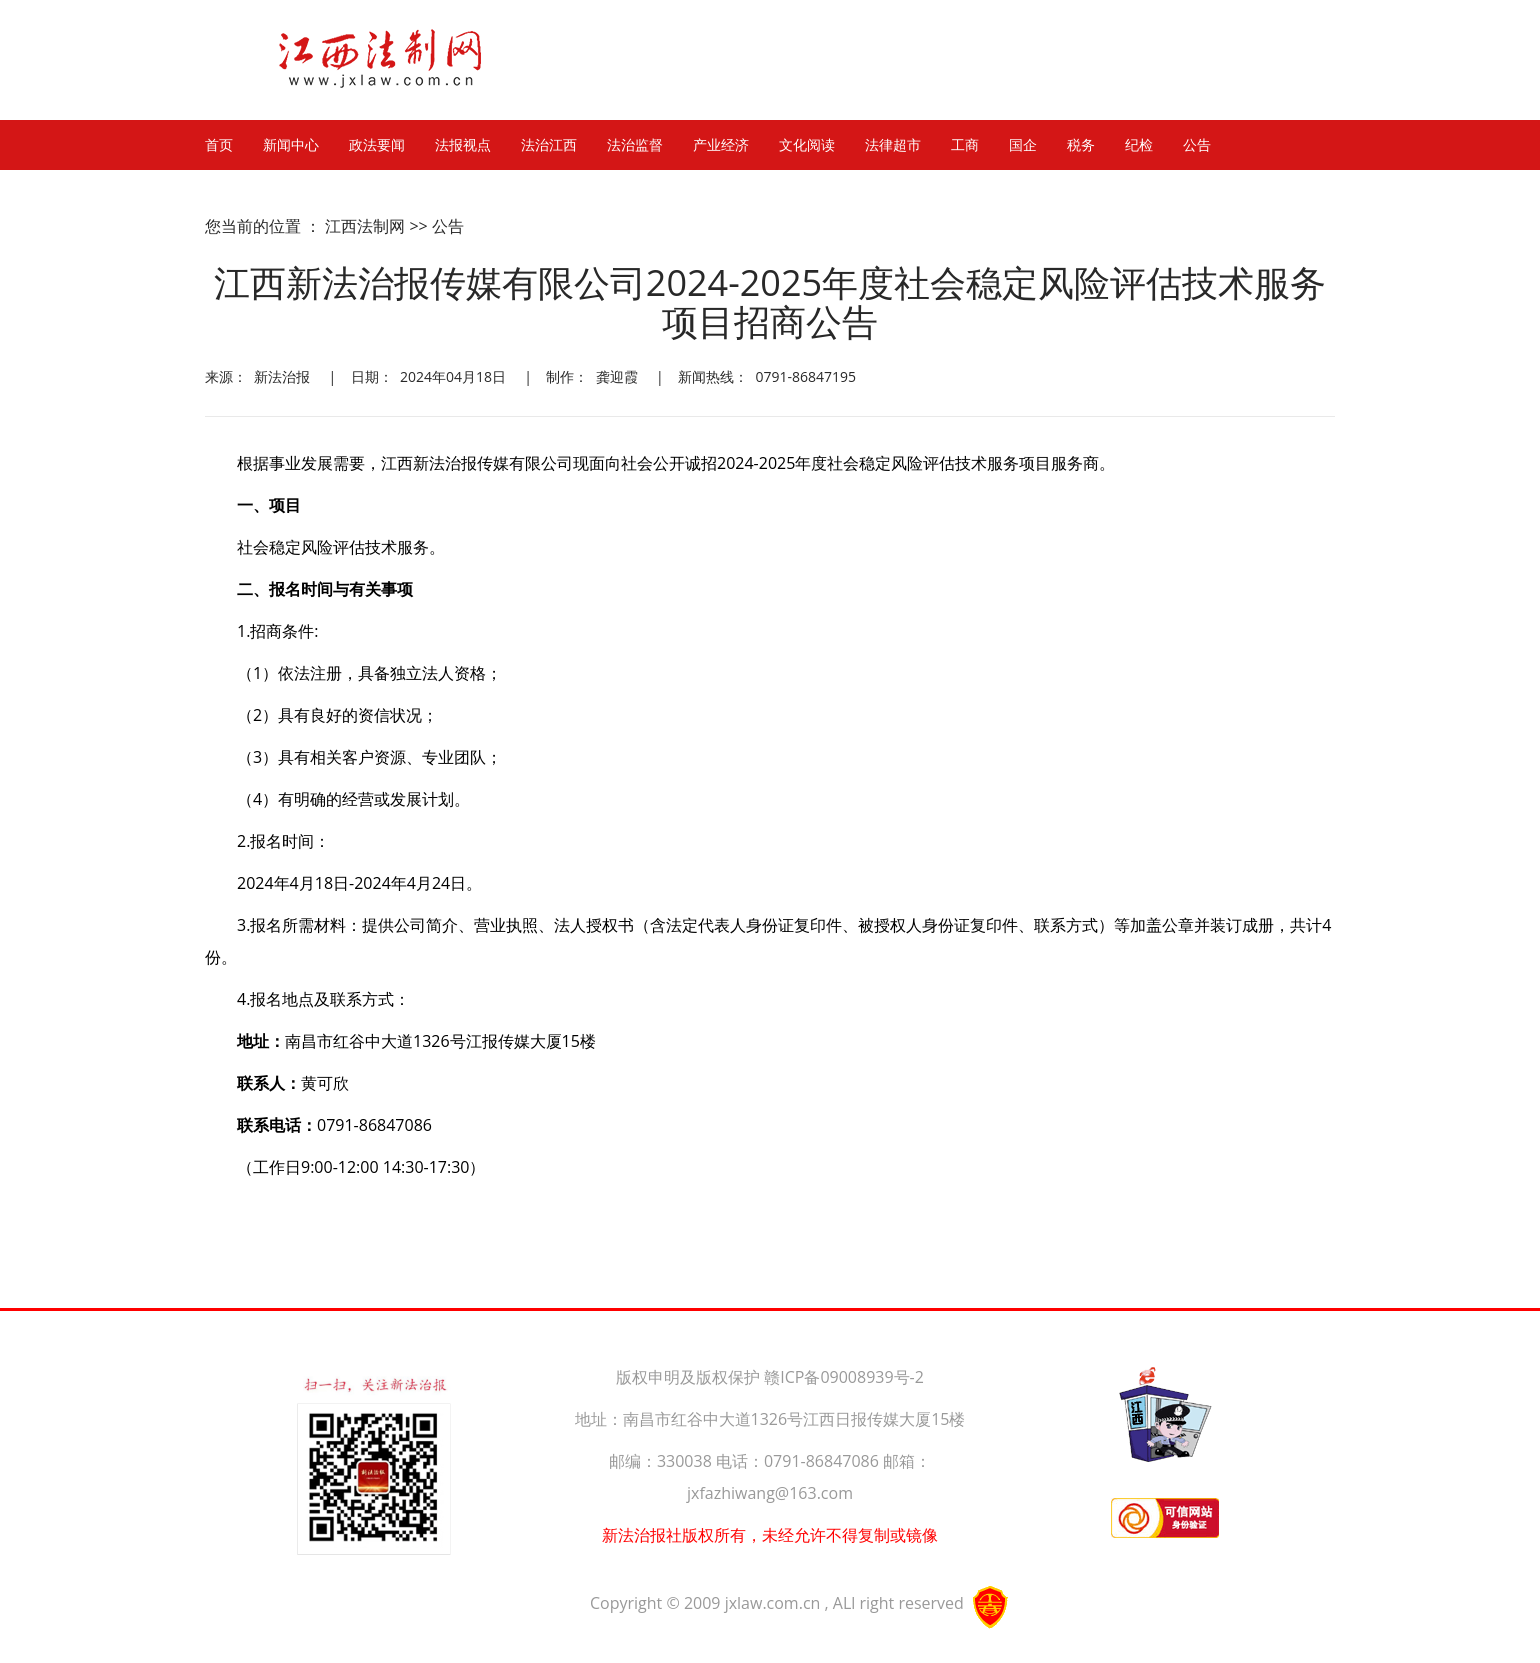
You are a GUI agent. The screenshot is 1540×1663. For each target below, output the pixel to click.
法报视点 (463, 145)
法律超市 (893, 145)
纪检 (1139, 145)
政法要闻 (377, 145)
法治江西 (549, 145)
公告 (1197, 145)
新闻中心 (291, 145)
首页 (219, 145)
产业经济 (721, 145)
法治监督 (635, 145)
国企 (1023, 145)
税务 (1081, 145)
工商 (965, 145)
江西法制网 (365, 226)
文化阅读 (807, 145)
